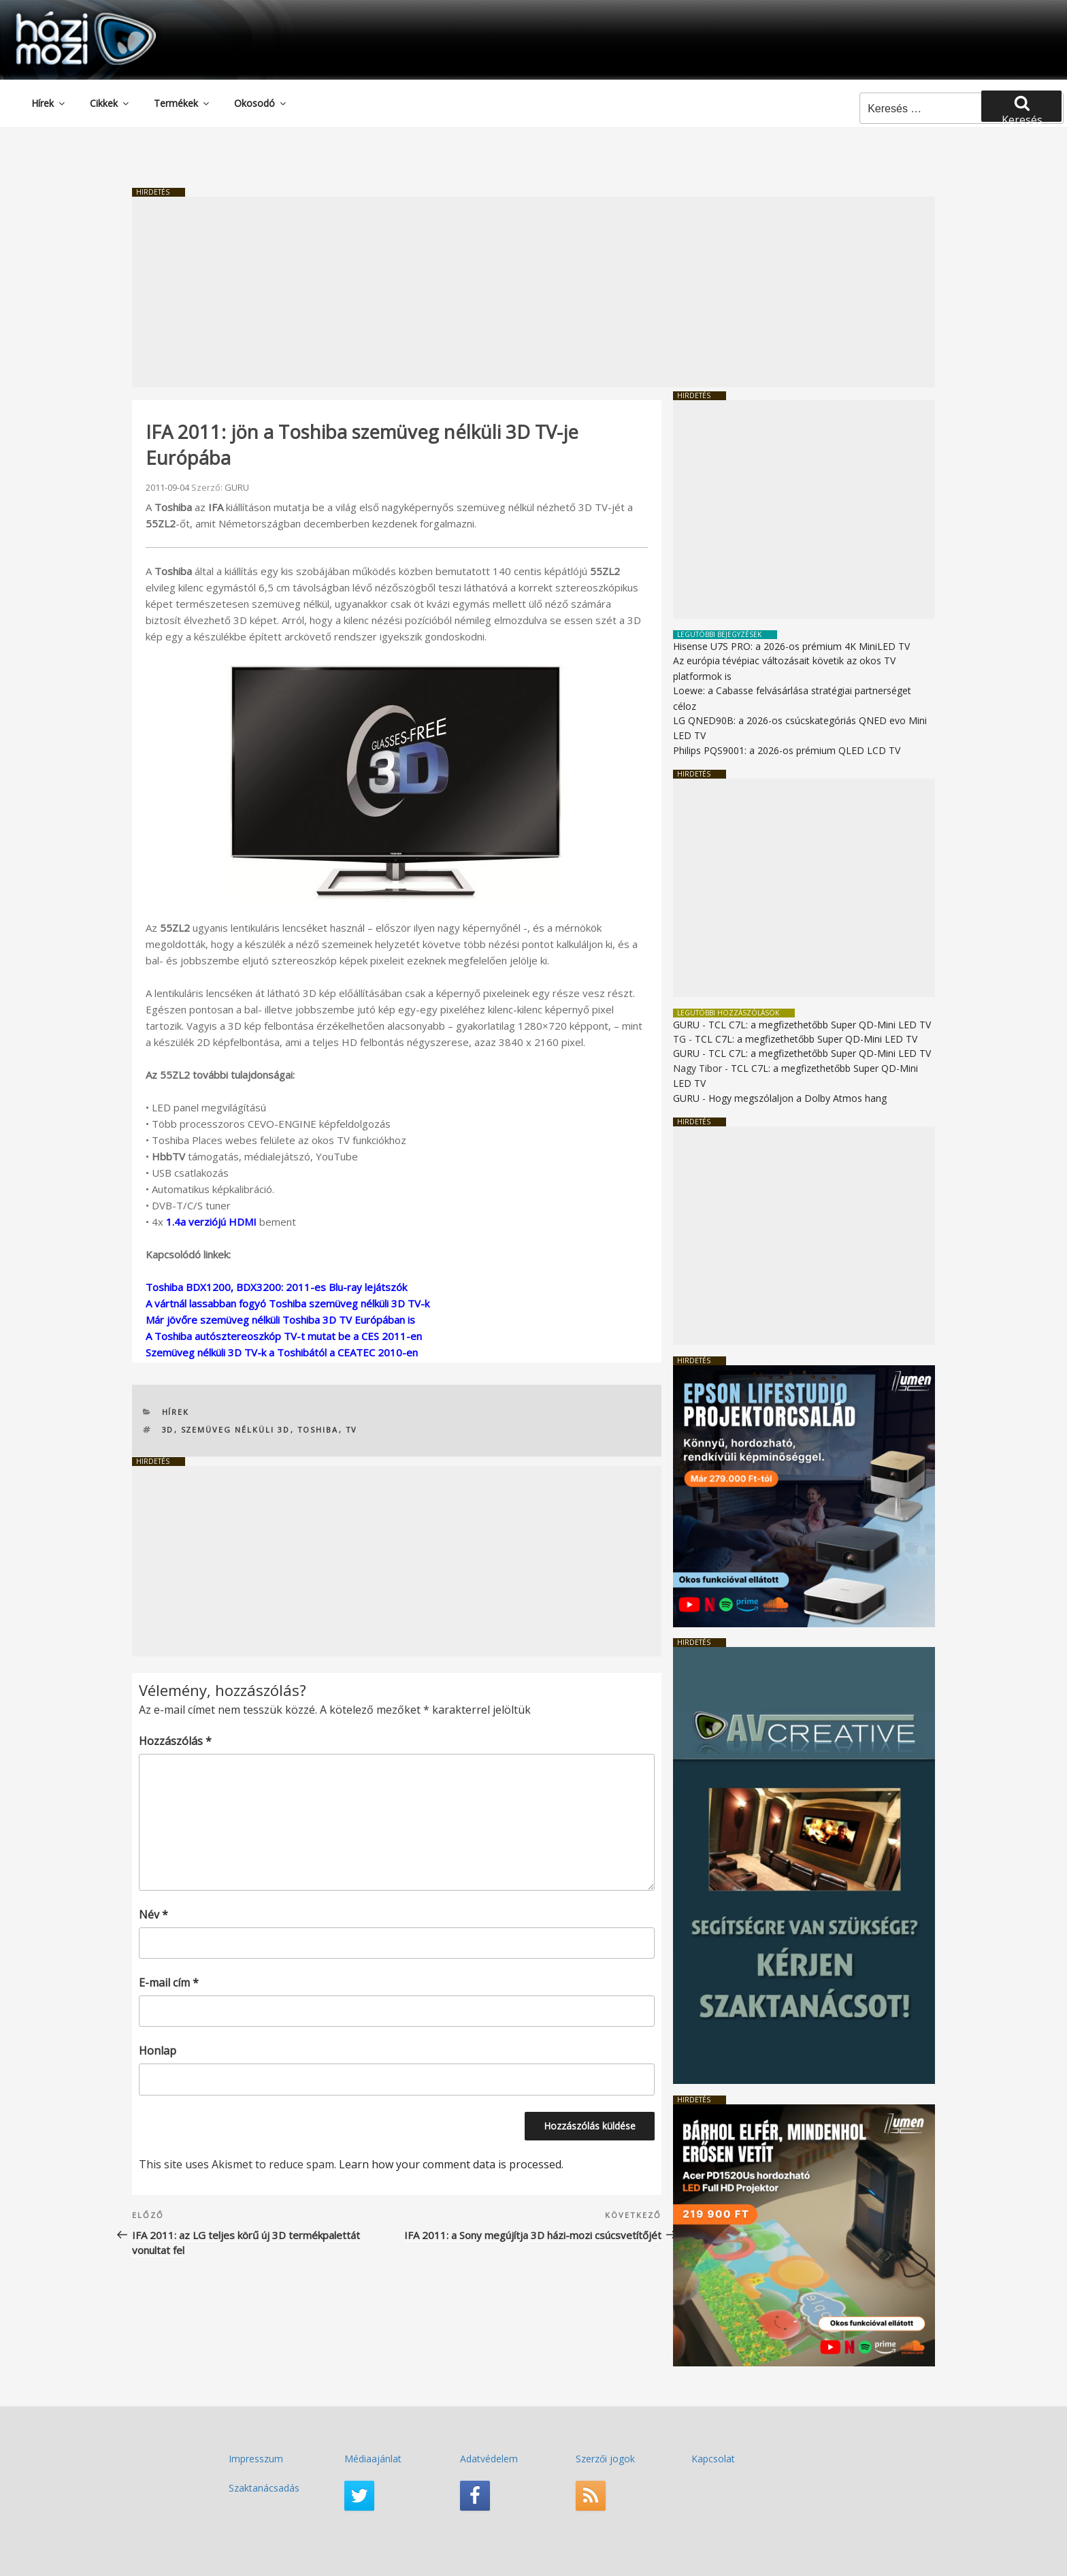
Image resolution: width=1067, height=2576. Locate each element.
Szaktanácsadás (264, 2487)
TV (352, 1429)
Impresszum (256, 2458)
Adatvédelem (489, 2458)
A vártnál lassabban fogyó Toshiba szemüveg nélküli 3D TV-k (287, 1303)
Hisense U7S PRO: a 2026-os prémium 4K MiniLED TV (791, 646)
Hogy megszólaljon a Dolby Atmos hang (797, 1098)
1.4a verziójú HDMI (211, 1221)
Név (153, 1914)
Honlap (157, 2050)
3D (168, 1429)
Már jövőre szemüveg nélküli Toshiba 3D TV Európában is (280, 1319)
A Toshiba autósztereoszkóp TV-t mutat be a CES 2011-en (284, 1336)
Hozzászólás (175, 1740)
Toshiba (318, 1429)
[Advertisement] (533, 292)
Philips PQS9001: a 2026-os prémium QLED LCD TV (786, 750)
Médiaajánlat (372, 2458)
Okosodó (261, 103)
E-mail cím (169, 1982)
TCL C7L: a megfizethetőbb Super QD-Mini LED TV (819, 1024)
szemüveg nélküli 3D (236, 1429)
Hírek (49, 103)
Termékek (182, 103)
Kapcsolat (713, 2458)
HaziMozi (66, 16)
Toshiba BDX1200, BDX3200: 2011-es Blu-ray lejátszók (276, 1287)
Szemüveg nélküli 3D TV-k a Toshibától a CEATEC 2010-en (282, 1352)
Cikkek (110, 103)
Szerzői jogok (605, 2458)
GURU (237, 487)
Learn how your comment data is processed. (451, 2164)
